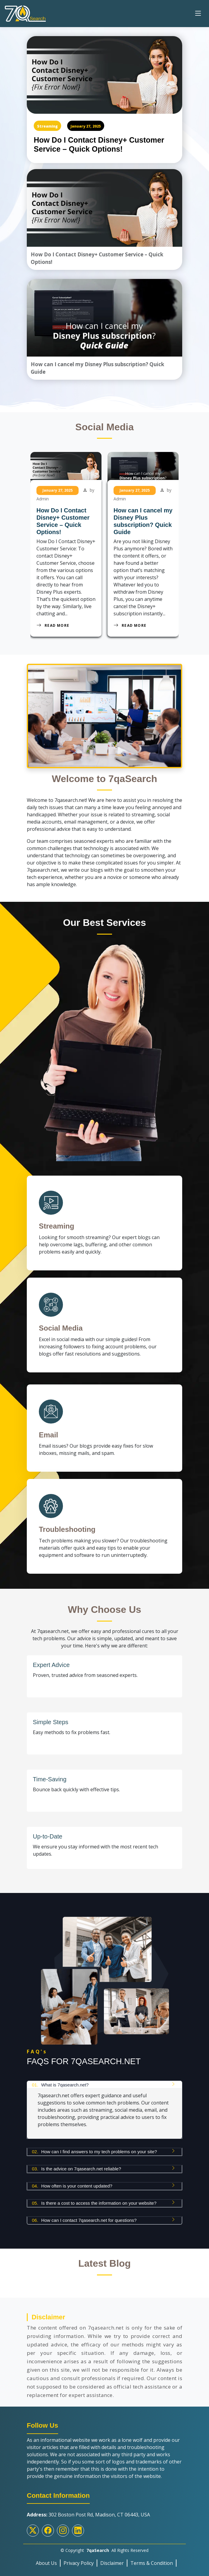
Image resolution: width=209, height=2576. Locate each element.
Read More (52, 625)
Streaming (47, 126)
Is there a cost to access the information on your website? (94, 2203)
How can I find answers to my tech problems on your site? (94, 2151)
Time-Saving (50, 1779)
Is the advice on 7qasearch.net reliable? (76, 2168)
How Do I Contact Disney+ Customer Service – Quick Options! (99, 144)
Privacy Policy (79, 2563)
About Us (46, 2563)
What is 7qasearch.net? (60, 2085)
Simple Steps (50, 1722)
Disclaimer (112, 2563)
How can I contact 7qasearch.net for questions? (84, 2220)
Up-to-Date (47, 1836)
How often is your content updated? (72, 2186)
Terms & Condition (151, 2563)
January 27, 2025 (85, 126)
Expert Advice (51, 1665)
